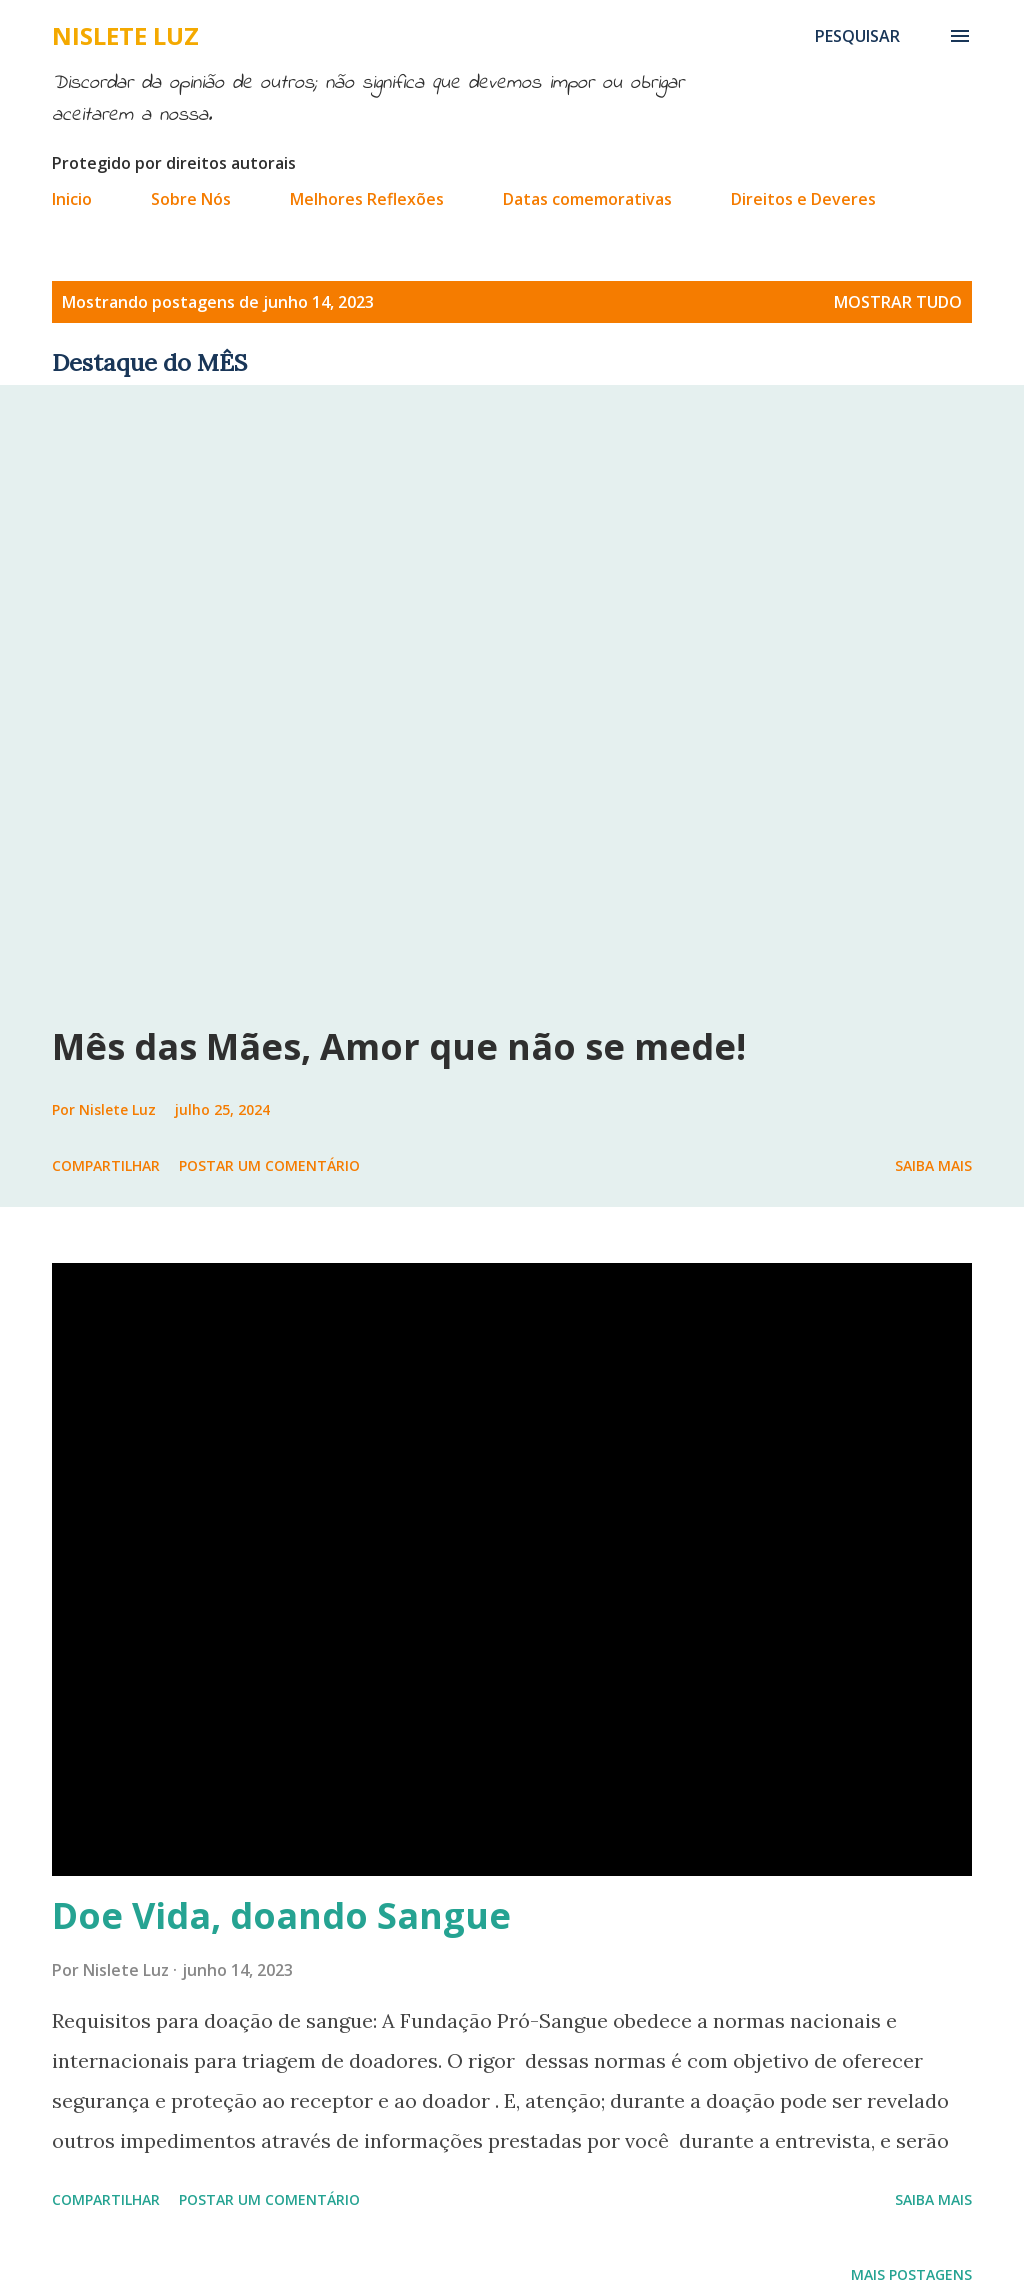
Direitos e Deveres (803, 199)
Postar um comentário (269, 1165)
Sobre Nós (191, 199)
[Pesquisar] (857, 36)
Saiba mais (933, 1165)
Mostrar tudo (898, 302)
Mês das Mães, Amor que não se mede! (399, 1046)
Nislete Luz (125, 35)
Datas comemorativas (587, 199)
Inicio (72, 199)
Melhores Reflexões (367, 199)
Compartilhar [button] (106, 1165)
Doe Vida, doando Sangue (281, 1915)
